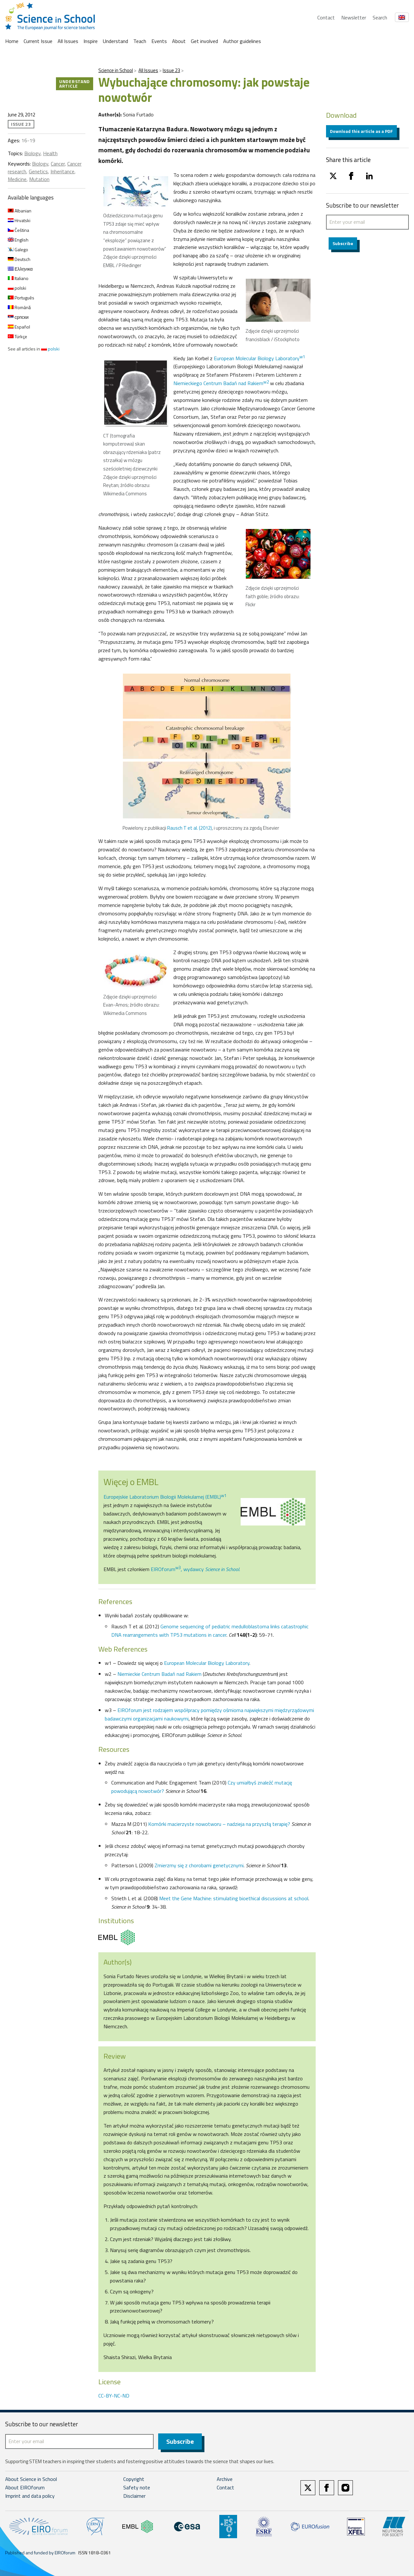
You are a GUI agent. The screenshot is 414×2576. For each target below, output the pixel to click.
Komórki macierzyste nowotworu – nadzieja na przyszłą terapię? (219, 1824)
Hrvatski (19, 220)
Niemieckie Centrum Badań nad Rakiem (159, 1674)
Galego (18, 249)
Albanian (19, 210)
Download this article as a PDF (361, 131)
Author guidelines (242, 41)
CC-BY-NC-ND (113, 2395)
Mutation (39, 179)
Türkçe (17, 336)
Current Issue (38, 41)
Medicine (17, 179)
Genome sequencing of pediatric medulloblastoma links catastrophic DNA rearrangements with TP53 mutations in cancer (210, 1630)
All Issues (68, 41)
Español (19, 326)
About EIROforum (25, 2488)
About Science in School (31, 2480)
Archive (225, 2480)
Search (380, 17)
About (179, 41)
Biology (32, 153)
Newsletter (353, 17)
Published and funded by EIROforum (40, 2553)
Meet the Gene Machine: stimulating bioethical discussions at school (233, 1898)
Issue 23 (171, 70)
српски (18, 317)
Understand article (74, 83)
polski (17, 288)
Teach (139, 41)
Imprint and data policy (30, 2496)
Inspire (90, 41)
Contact (326, 17)
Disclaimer (134, 2496)
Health (50, 153)
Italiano (18, 278)
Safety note (136, 2488)
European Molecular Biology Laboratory (259, 358)
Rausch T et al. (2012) (189, 828)
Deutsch (19, 259)
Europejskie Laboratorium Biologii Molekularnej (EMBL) (165, 1497)
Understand (115, 41)
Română (19, 307)
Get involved (204, 41)
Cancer (58, 163)
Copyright (133, 2480)
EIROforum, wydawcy (195, 1569)
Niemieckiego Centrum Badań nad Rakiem (221, 383)
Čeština (18, 230)
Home (11, 41)
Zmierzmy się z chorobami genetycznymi (199, 1865)
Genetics (38, 171)
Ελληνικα (20, 268)
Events (159, 41)
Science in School (115, 70)
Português (21, 297)
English (18, 239)
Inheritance (62, 171)
